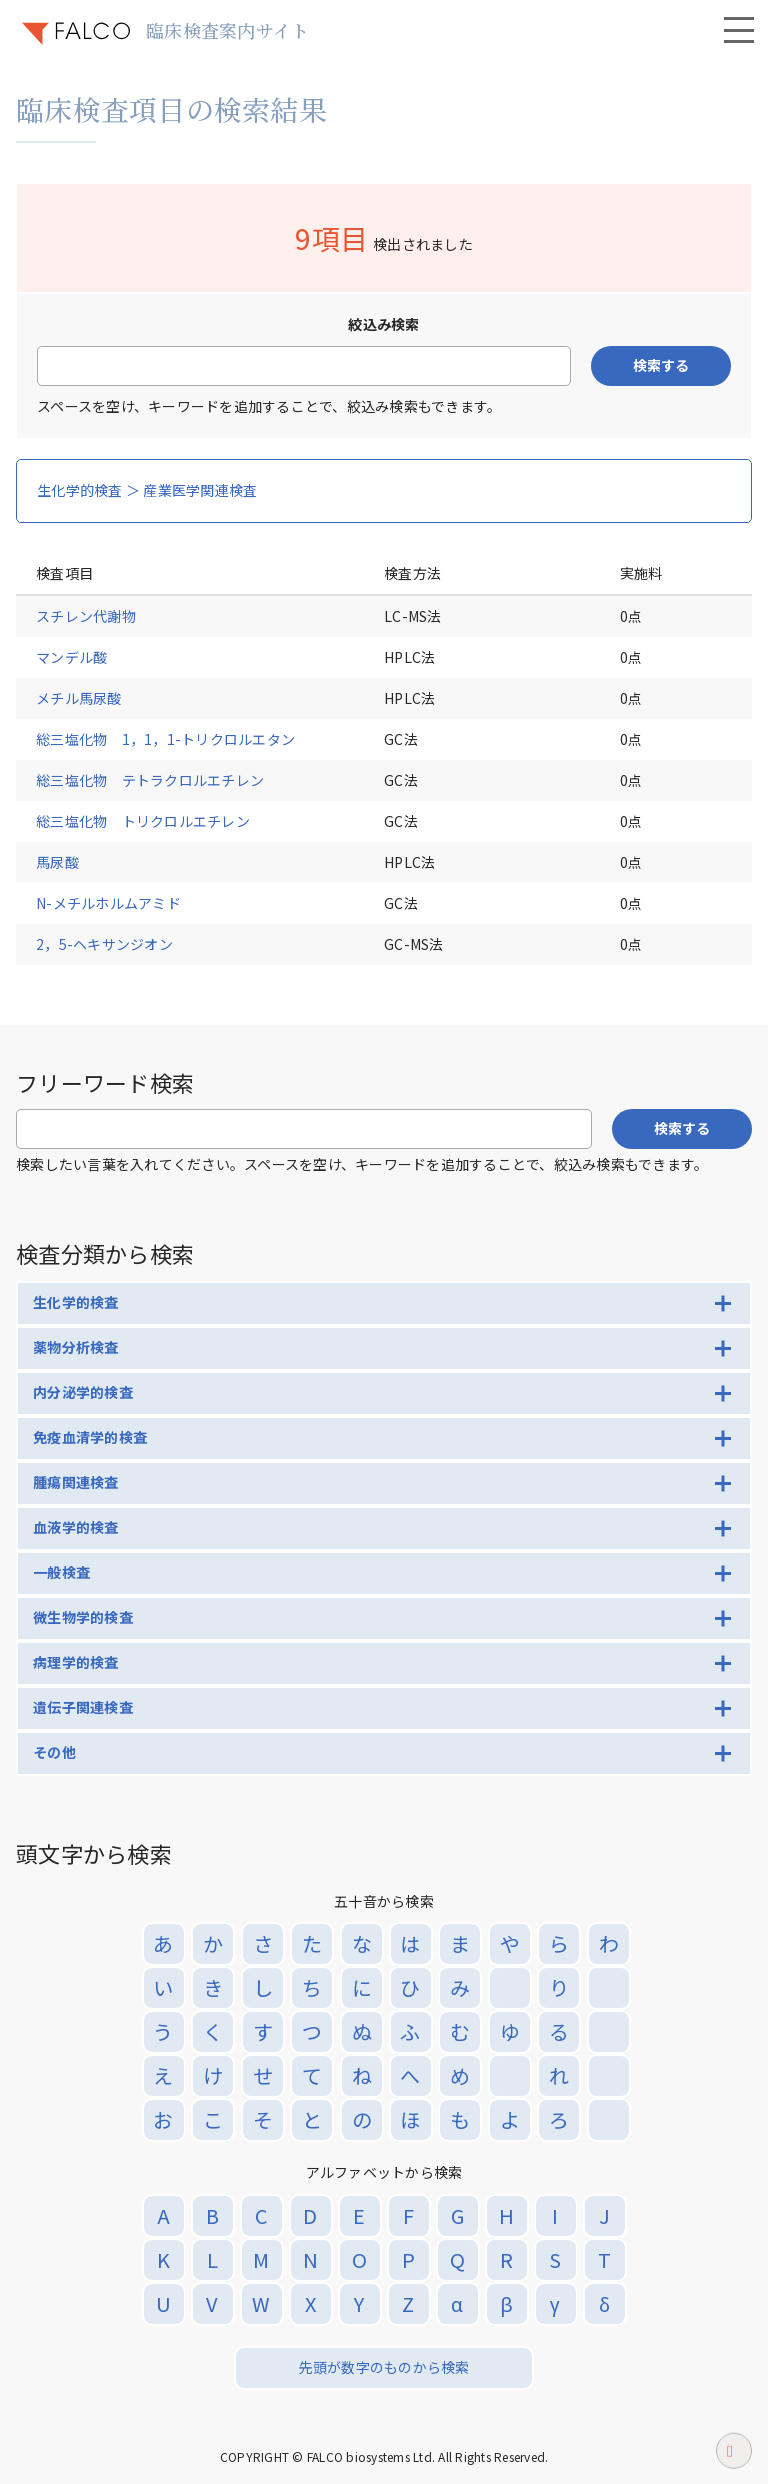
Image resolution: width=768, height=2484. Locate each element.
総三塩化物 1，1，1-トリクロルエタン (165, 739)
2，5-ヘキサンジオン (104, 944)
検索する (661, 365)
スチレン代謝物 (86, 616)
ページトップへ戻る (734, 2455)
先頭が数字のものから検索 (384, 2367)
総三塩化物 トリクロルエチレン (143, 821)
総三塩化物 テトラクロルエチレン (150, 780)
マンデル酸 (71, 657)
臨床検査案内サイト (227, 30)
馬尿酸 (57, 862)
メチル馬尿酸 (79, 698)
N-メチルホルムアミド (108, 903)
